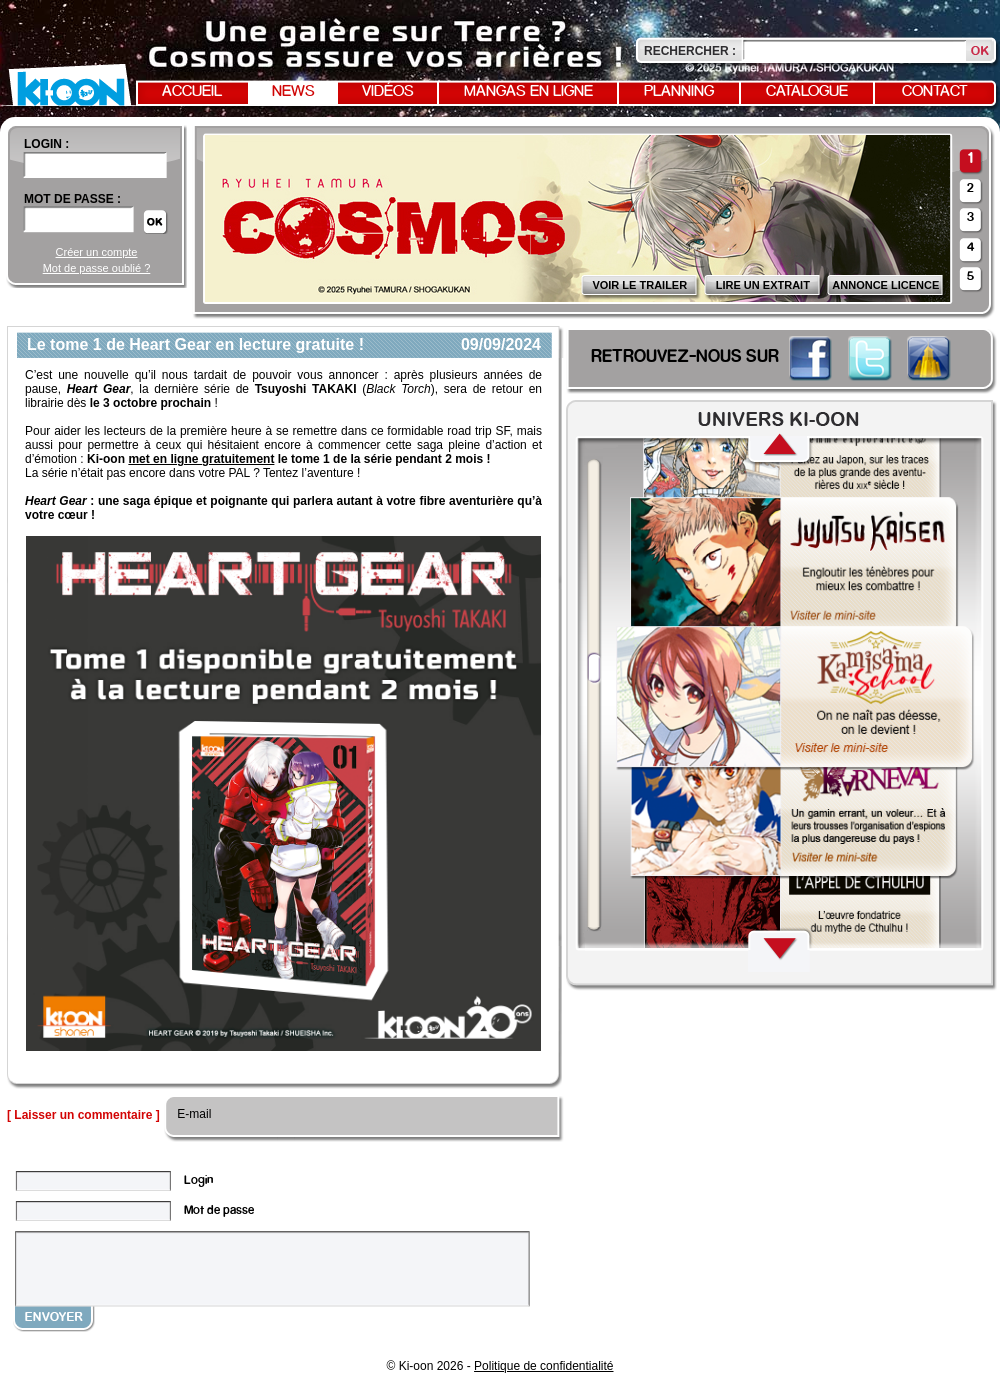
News (293, 92)
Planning (679, 92)
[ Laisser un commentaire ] (83, 1115)
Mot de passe (219, 1210)
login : (46, 144)
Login (198, 1180)
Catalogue (807, 92)
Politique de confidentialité (543, 1366)
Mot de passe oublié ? (97, 268)
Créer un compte (97, 252)
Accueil (192, 92)
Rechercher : (690, 51)
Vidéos (388, 92)
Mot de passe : (72, 199)
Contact (935, 92)
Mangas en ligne (528, 92)
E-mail (192, 1114)
